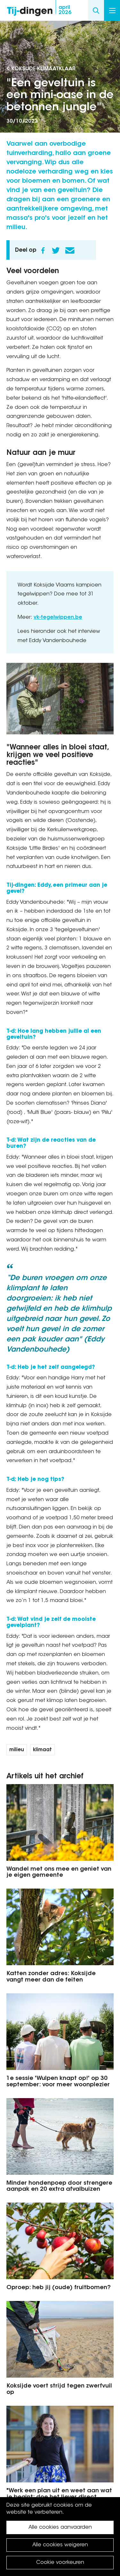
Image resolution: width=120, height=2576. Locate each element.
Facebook (42, 250)
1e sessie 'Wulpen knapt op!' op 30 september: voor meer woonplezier (58, 2082)
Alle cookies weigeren (60, 2545)
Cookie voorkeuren (60, 2562)
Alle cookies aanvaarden (60, 2527)
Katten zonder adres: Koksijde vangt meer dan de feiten (51, 1977)
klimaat (42, 1750)
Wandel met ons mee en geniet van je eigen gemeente (58, 1873)
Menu (112, 10)
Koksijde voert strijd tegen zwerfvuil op (59, 2389)
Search (96, 10)
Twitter (55, 250)
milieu (16, 1750)
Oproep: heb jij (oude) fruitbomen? (58, 2288)
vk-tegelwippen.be (58, 617)
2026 (65, 10)
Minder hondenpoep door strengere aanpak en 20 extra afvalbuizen (59, 2187)
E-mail (69, 250)
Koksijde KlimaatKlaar (44, 69)
